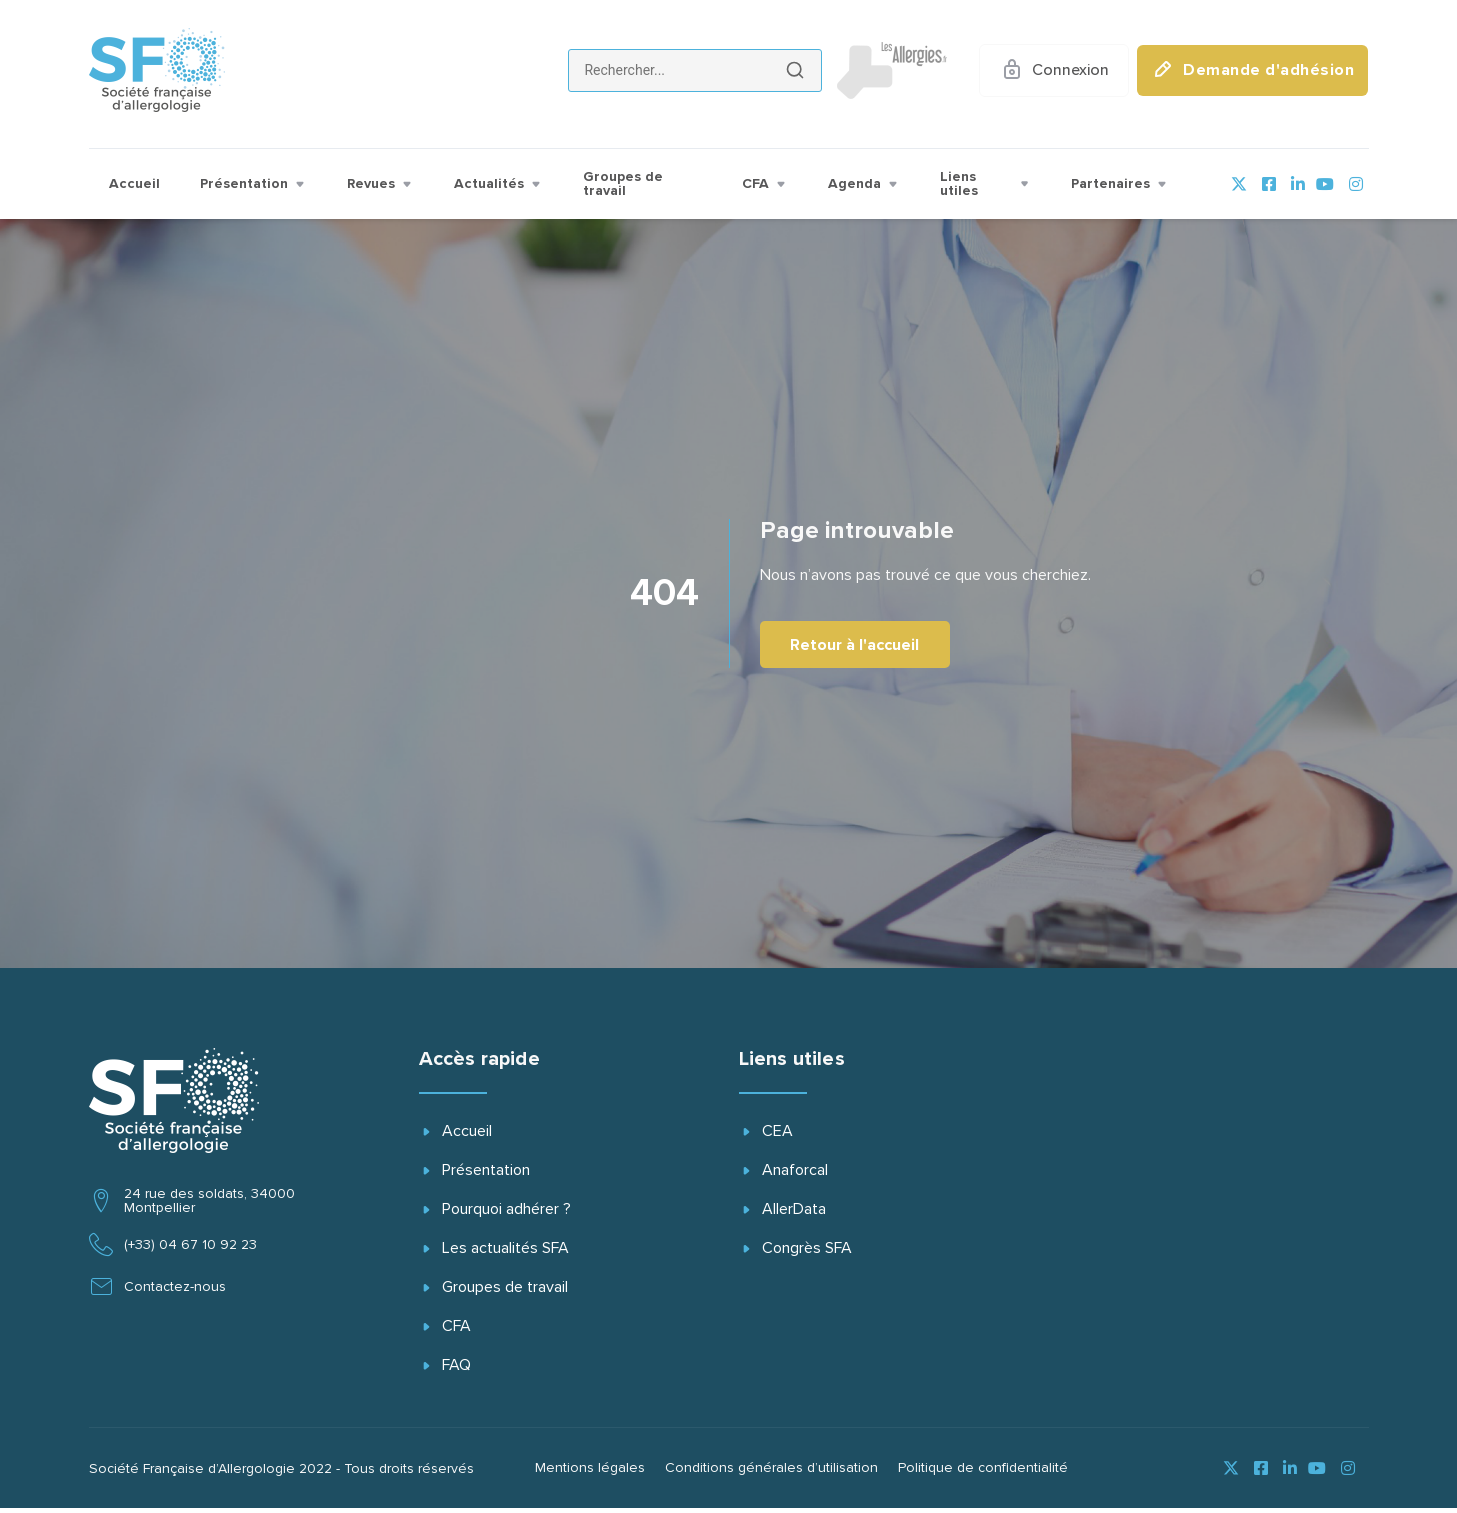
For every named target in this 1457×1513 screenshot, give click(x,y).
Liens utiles (985, 184)
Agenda (864, 184)
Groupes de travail (623, 184)
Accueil (134, 184)
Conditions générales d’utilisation (771, 1473)
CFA (765, 184)
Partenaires (1120, 184)
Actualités (498, 184)
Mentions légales (590, 1473)
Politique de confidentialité (983, 1473)
